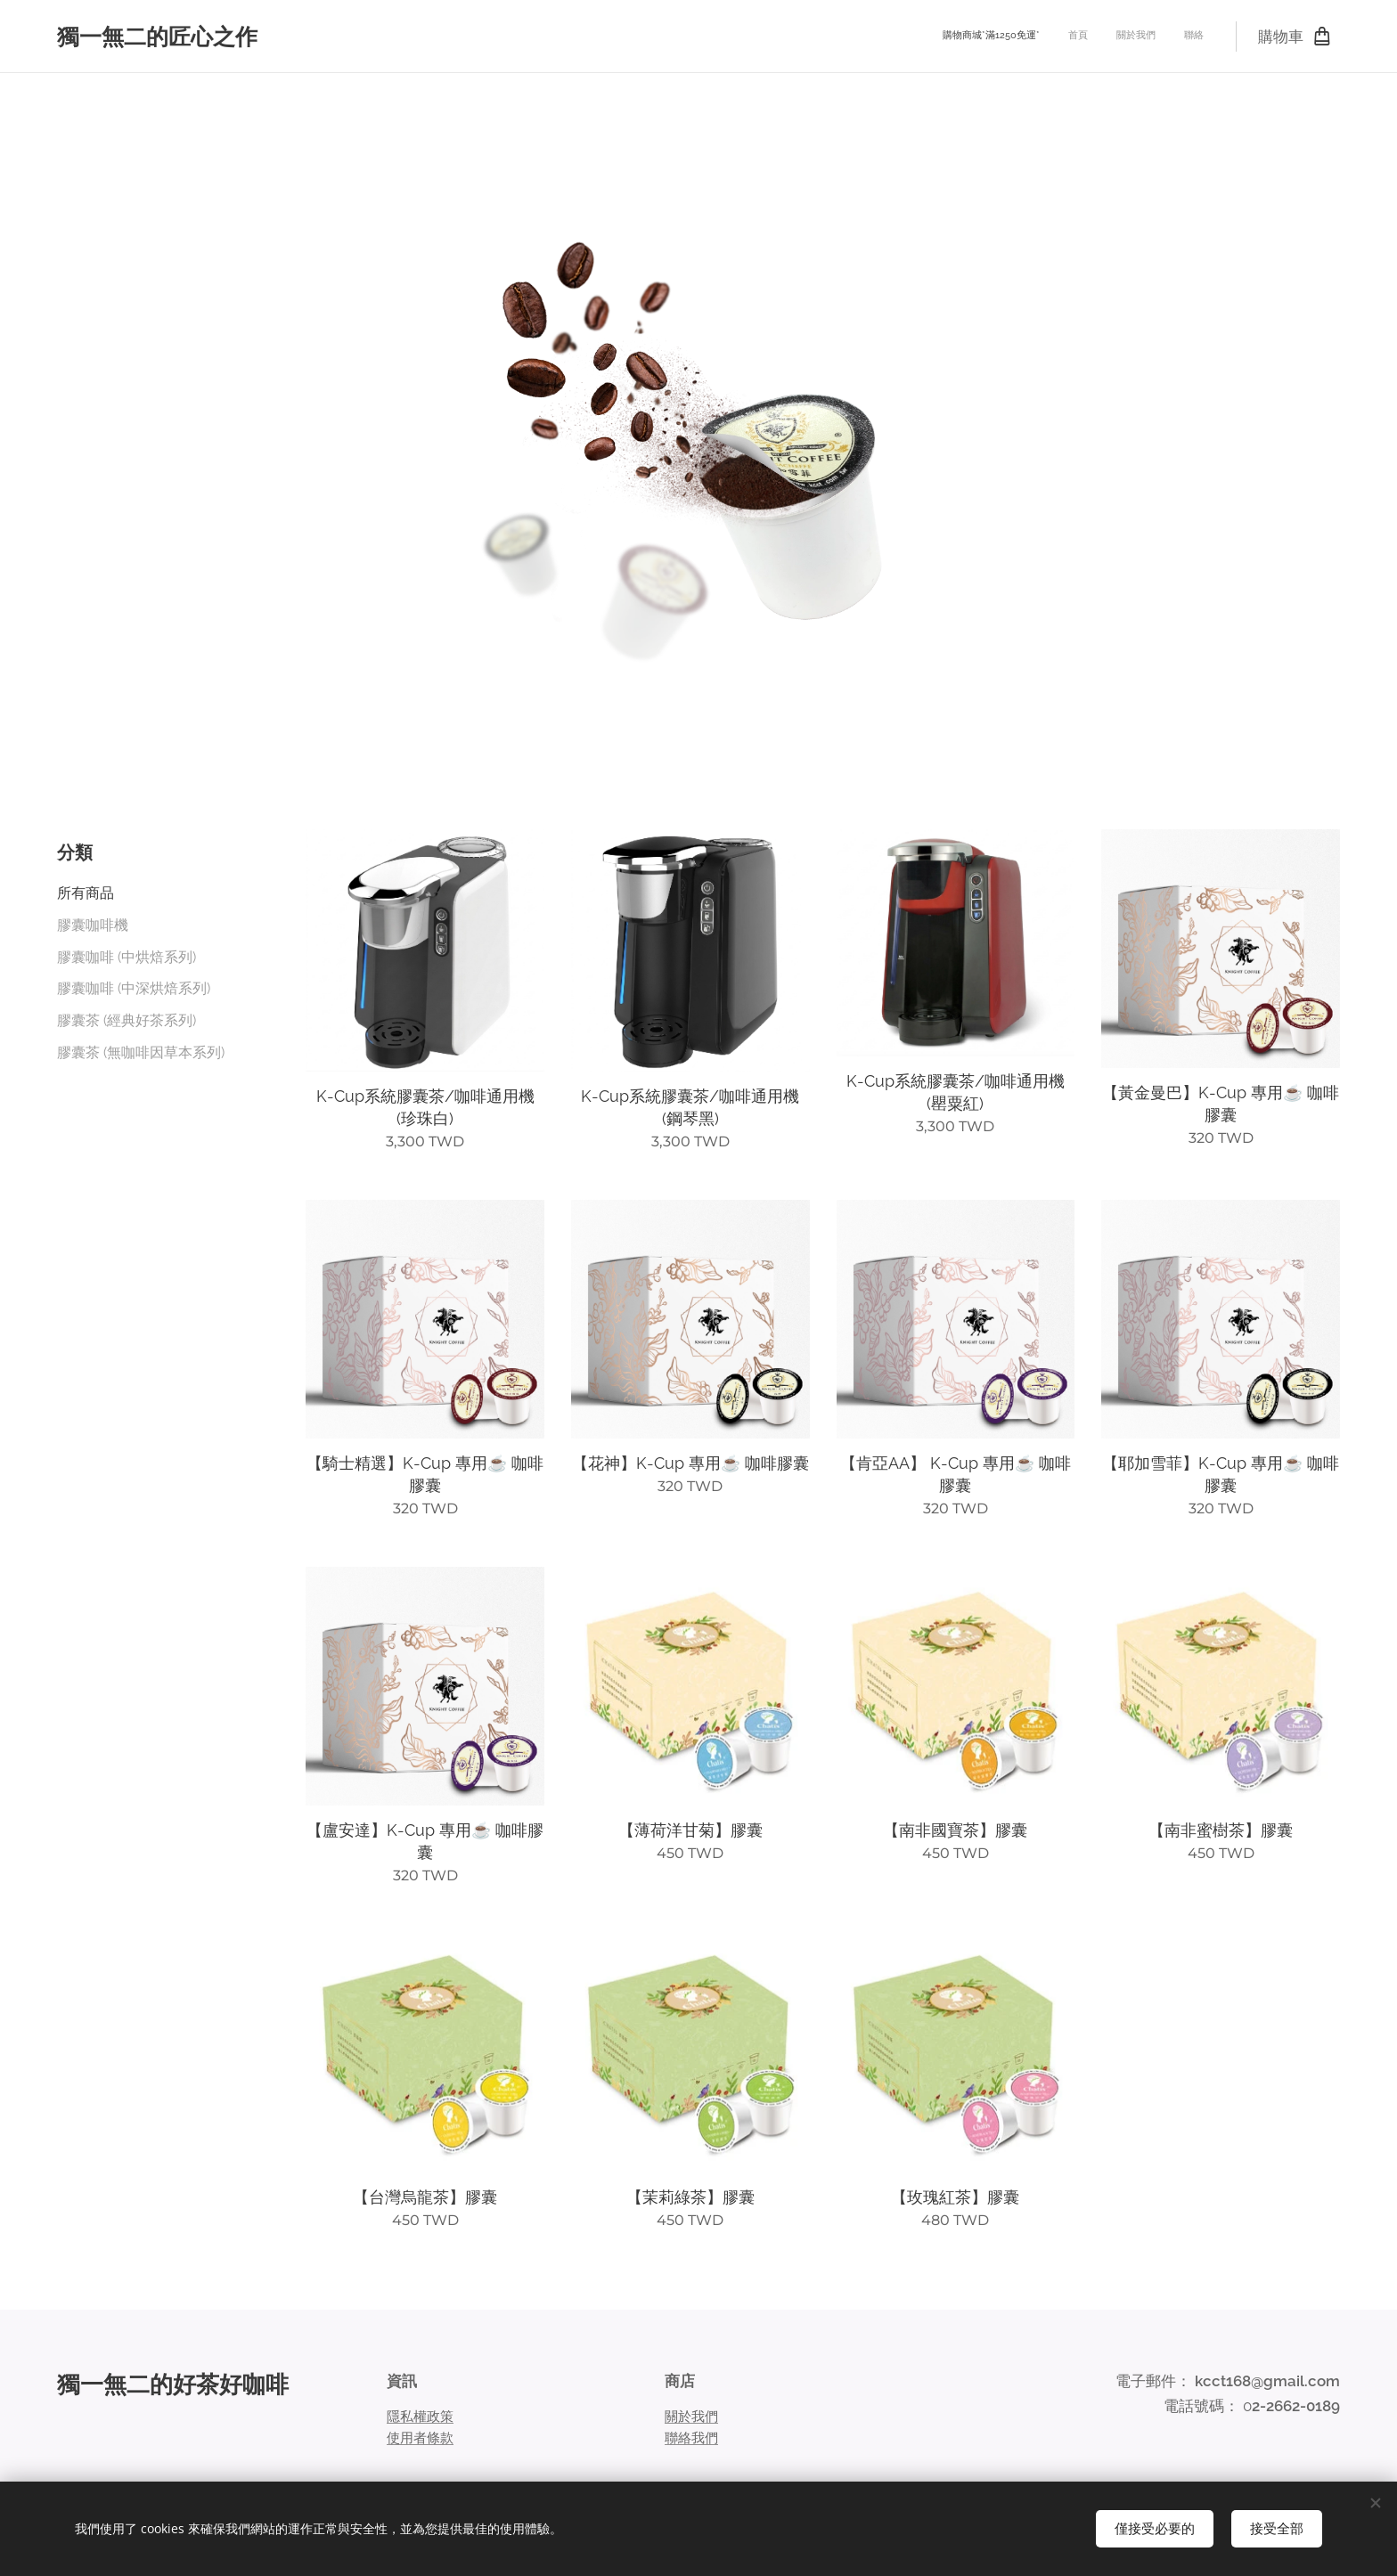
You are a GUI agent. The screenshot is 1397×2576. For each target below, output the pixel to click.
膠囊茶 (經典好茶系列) (126, 1020)
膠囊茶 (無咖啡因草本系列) (141, 1052)
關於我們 (691, 2416)
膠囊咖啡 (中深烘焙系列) (133, 988)
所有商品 (85, 892)
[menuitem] (1123, 36)
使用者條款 (420, 2438)
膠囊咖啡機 (92, 925)
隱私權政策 (420, 2416)
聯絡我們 (691, 2438)
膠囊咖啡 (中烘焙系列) (126, 957)
